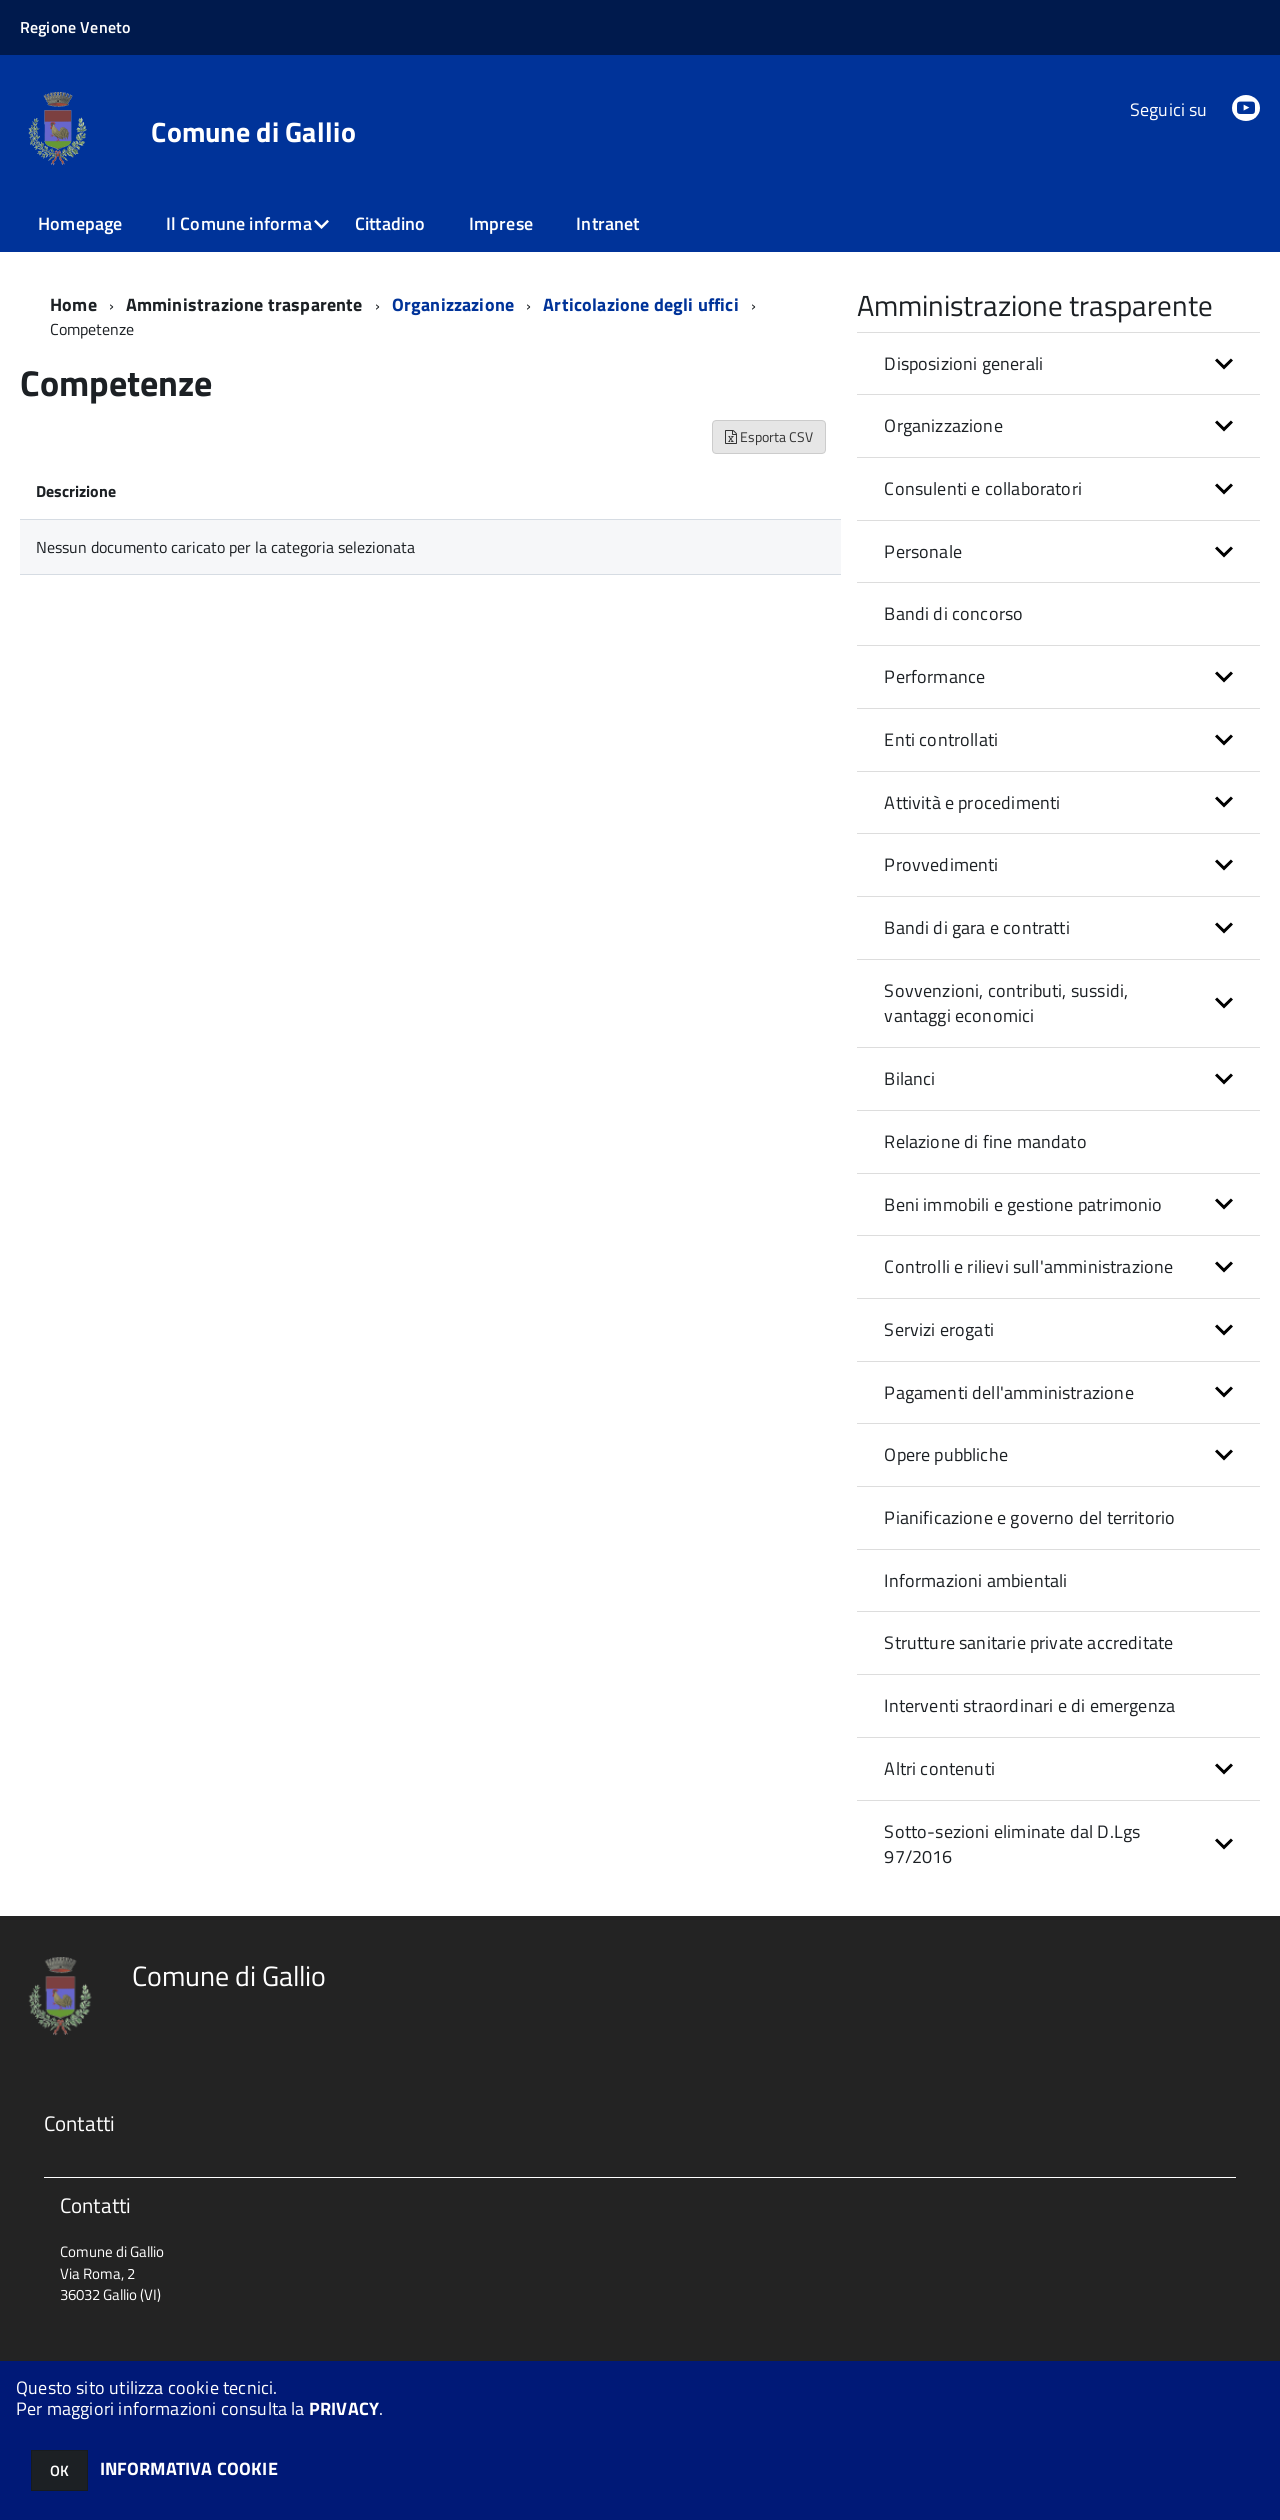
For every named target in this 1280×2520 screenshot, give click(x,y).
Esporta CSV (769, 436)
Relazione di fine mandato (985, 1141)
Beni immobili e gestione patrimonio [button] (1023, 1204)
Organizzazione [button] (943, 425)
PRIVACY (344, 2408)
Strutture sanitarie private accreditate (1028, 1642)
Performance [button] (934, 676)
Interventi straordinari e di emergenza (1029, 1705)
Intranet (607, 223)
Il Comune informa (239, 223)
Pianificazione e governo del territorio (1029, 1517)
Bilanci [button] (909, 1078)
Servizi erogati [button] (939, 1329)
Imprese (501, 223)
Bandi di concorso (953, 613)
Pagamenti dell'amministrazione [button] (1008, 1392)
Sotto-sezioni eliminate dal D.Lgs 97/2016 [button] (1012, 1844)
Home (73, 304)
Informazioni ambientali (975, 1580)
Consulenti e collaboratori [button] (983, 488)
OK (59, 2470)
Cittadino (390, 223)
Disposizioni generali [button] (963, 363)
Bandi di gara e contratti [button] (977, 927)
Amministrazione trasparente (244, 304)
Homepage (80, 223)
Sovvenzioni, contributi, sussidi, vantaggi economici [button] (1006, 1003)
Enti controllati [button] (941, 739)
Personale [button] (923, 551)
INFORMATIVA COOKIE (189, 2468)
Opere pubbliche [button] (946, 1454)
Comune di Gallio (253, 132)
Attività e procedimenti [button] (972, 802)
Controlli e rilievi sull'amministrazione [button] (1028, 1266)
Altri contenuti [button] (939, 1768)
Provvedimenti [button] (941, 864)
